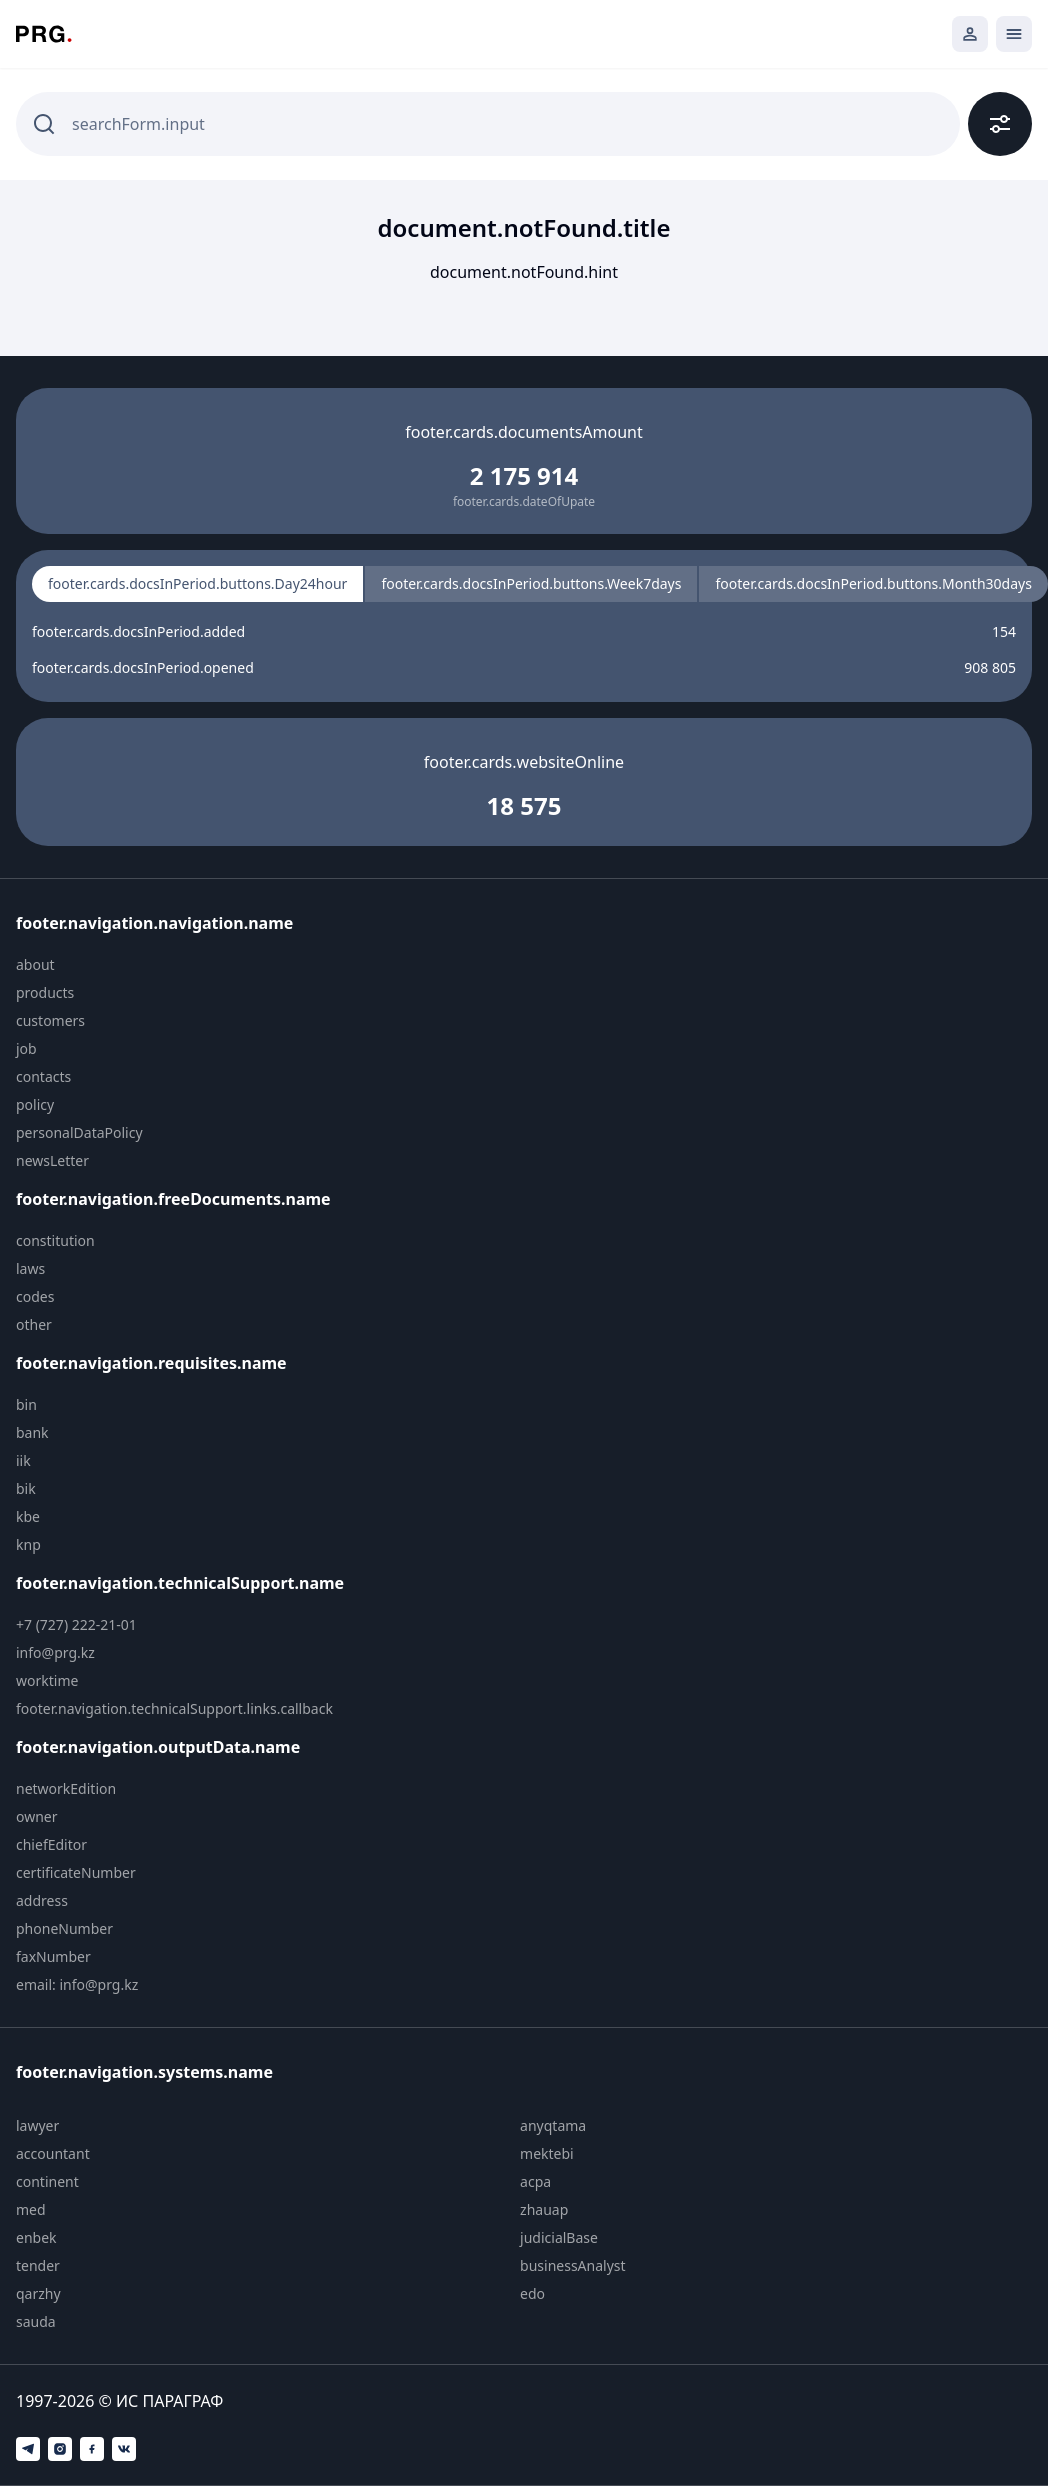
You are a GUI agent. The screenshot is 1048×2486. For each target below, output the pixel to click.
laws (30, 1268)
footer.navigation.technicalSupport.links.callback (174, 1708)
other (34, 1324)
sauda (36, 2321)
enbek (36, 2237)
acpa (535, 2181)
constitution (55, 1240)
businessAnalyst (573, 2265)
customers (50, 1020)
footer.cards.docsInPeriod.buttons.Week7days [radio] (531, 583)
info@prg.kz (55, 1652)
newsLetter (52, 1160)
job (26, 1048)
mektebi (547, 2153)
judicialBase (559, 2237)
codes (35, 1296)
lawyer (37, 2125)
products (45, 992)
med (31, 2209)
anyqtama (553, 2125)
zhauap (544, 2209)
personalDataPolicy (79, 1132)
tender (38, 2265)
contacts (43, 1076)
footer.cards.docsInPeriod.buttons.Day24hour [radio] (197, 583)
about (35, 964)
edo (532, 2293)
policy (35, 1104)
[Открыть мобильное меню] (1014, 34)
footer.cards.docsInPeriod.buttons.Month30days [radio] (873, 583)
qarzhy (38, 2293)
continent (47, 2181)
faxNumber (53, 1956)
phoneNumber (64, 1928)
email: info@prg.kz (77, 1984)
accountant (53, 2153)
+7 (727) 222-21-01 (76, 1624)
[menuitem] (187, 965)
